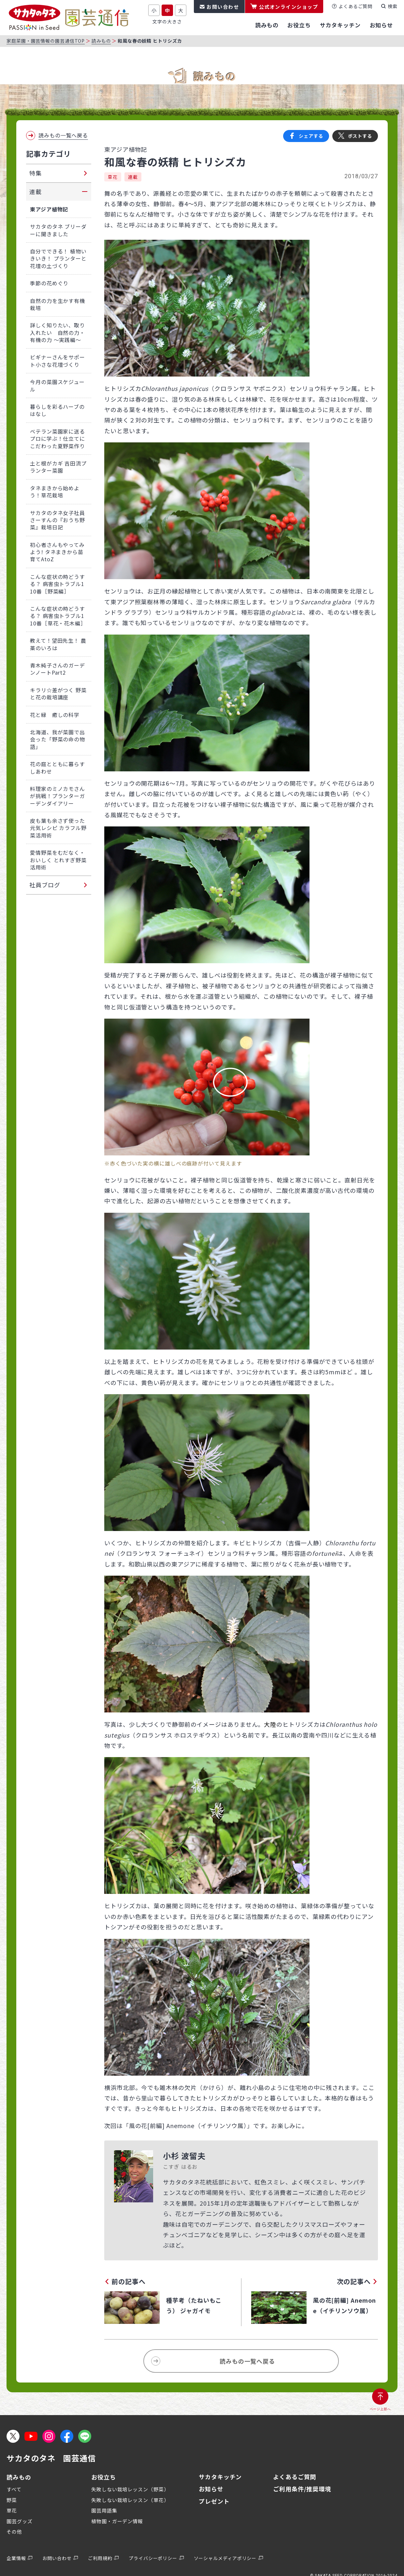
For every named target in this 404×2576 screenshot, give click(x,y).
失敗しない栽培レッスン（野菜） (130, 2489)
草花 (113, 177)
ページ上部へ (380, 2409)
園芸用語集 (104, 2510)
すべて (14, 2489)
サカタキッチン (220, 2476)
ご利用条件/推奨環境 (302, 2488)
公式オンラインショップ (288, 6)
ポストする (360, 136)
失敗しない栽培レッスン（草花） (130, 2500)
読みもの (101, 40)
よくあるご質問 (355, 6)
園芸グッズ (20, 2521)
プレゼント (214, 2501)
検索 (392, 6)
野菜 (12, 2500)
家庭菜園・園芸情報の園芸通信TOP (46, 40)
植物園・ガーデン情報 (117, 2521)
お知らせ (211, 2488)
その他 (14, 2531)
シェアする (311, 136)
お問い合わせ (223, 6)
